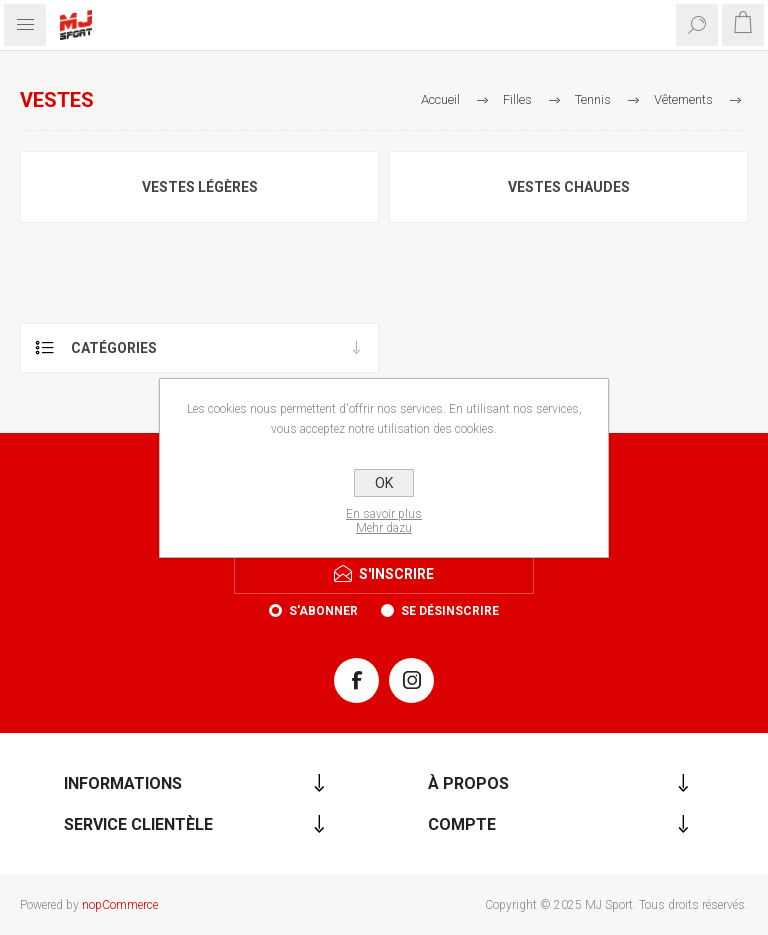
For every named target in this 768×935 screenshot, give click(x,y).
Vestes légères (200, 187)
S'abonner (323, 611)
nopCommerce (120, 905)
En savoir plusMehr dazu (384, 521)
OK (384, 483)
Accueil (440, 99)
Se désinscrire (450, 611)
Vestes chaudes (569, 187)
